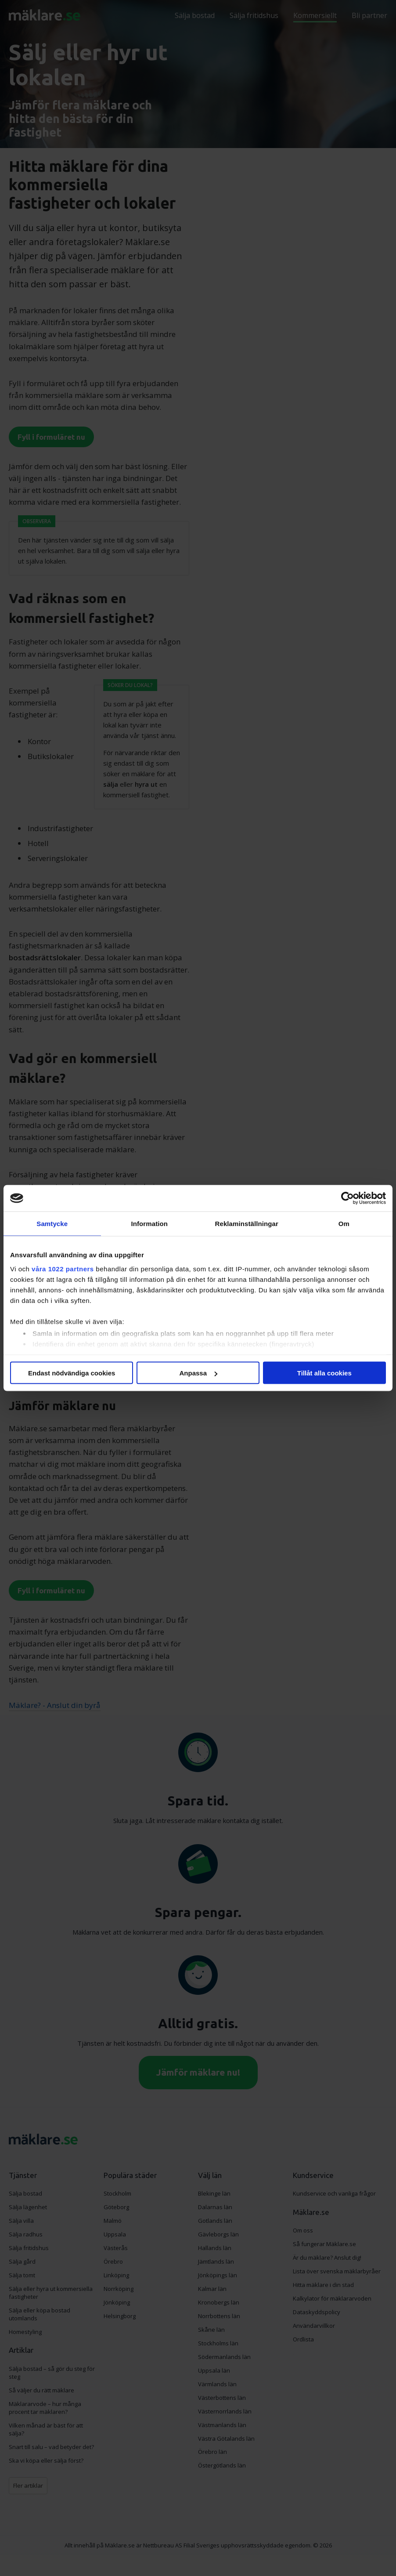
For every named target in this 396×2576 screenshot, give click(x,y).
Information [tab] (149, 1223)
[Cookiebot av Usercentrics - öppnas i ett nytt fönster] (347, 1198)
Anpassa (198, 1373)
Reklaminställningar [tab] (246, 1223)
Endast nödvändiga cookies (71, 1373)
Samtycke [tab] (52, 1223)
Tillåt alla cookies (324, 1373)
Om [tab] (343, 1223)
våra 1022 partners (63, 1268)
